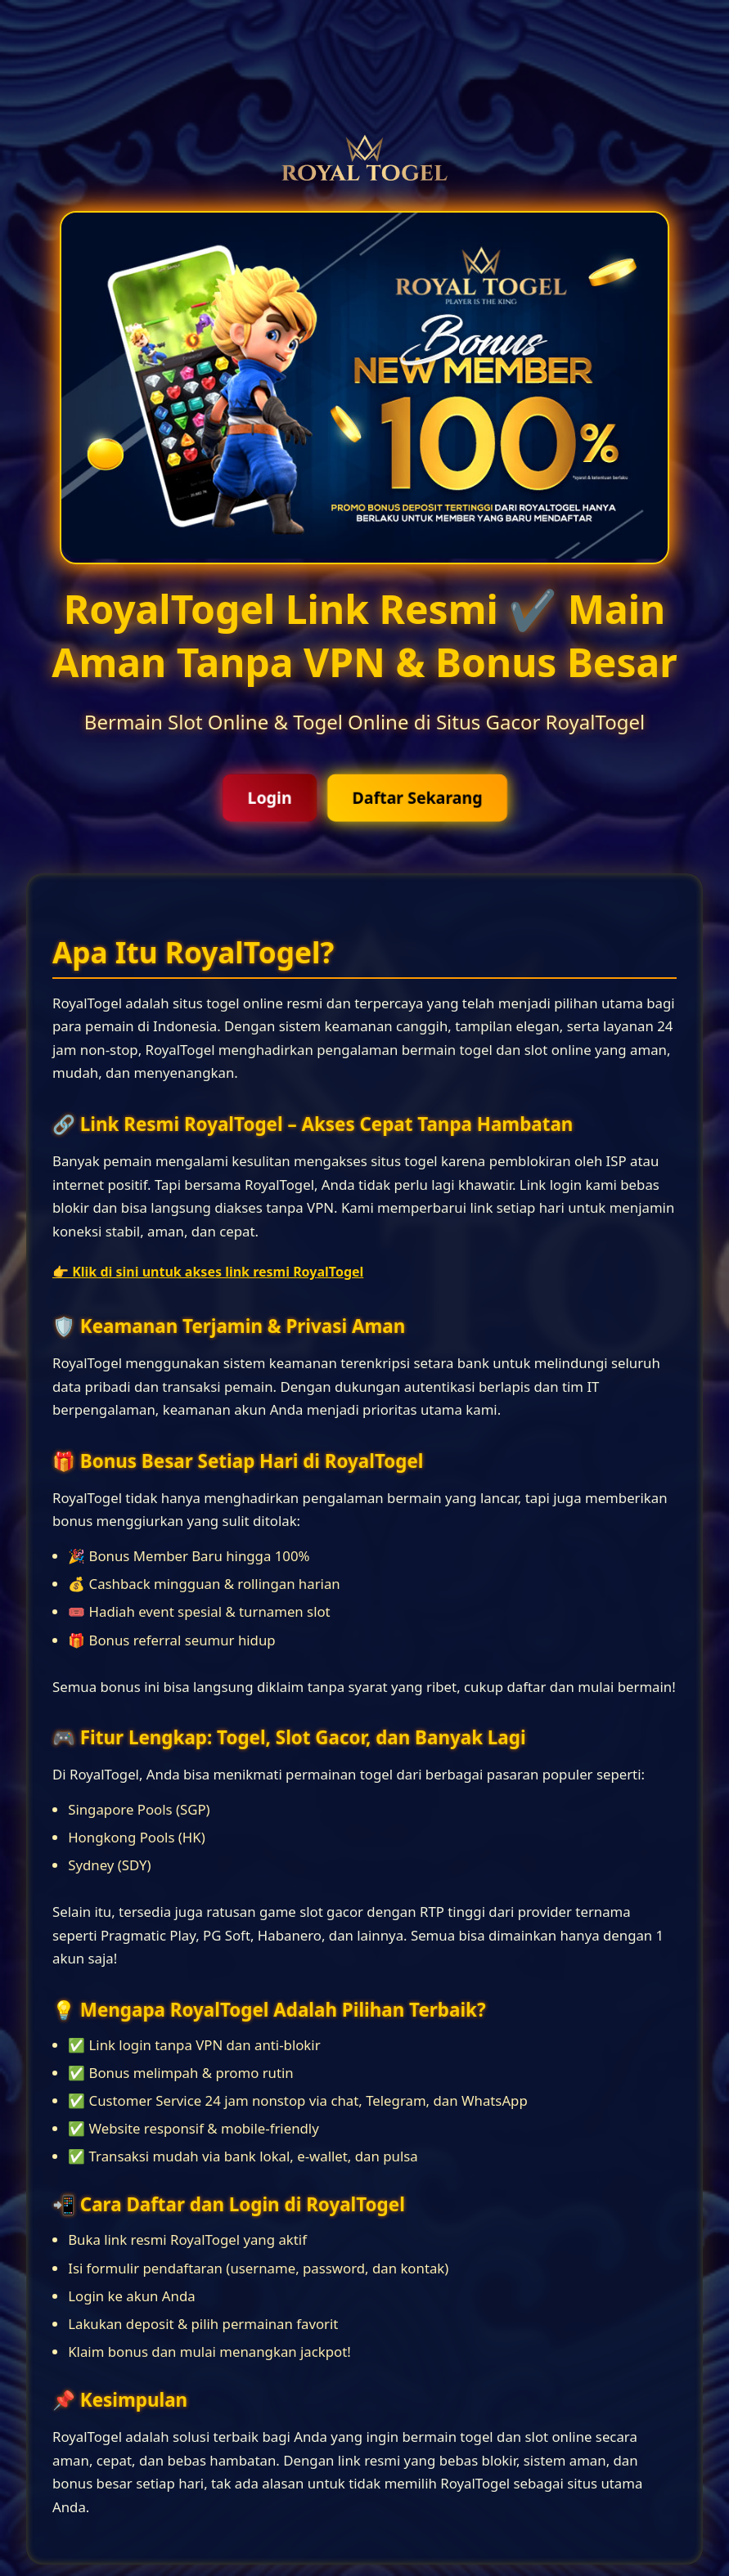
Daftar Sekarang (417, 798)
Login (269, 798)
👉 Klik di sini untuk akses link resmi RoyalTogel (207, 1272)
